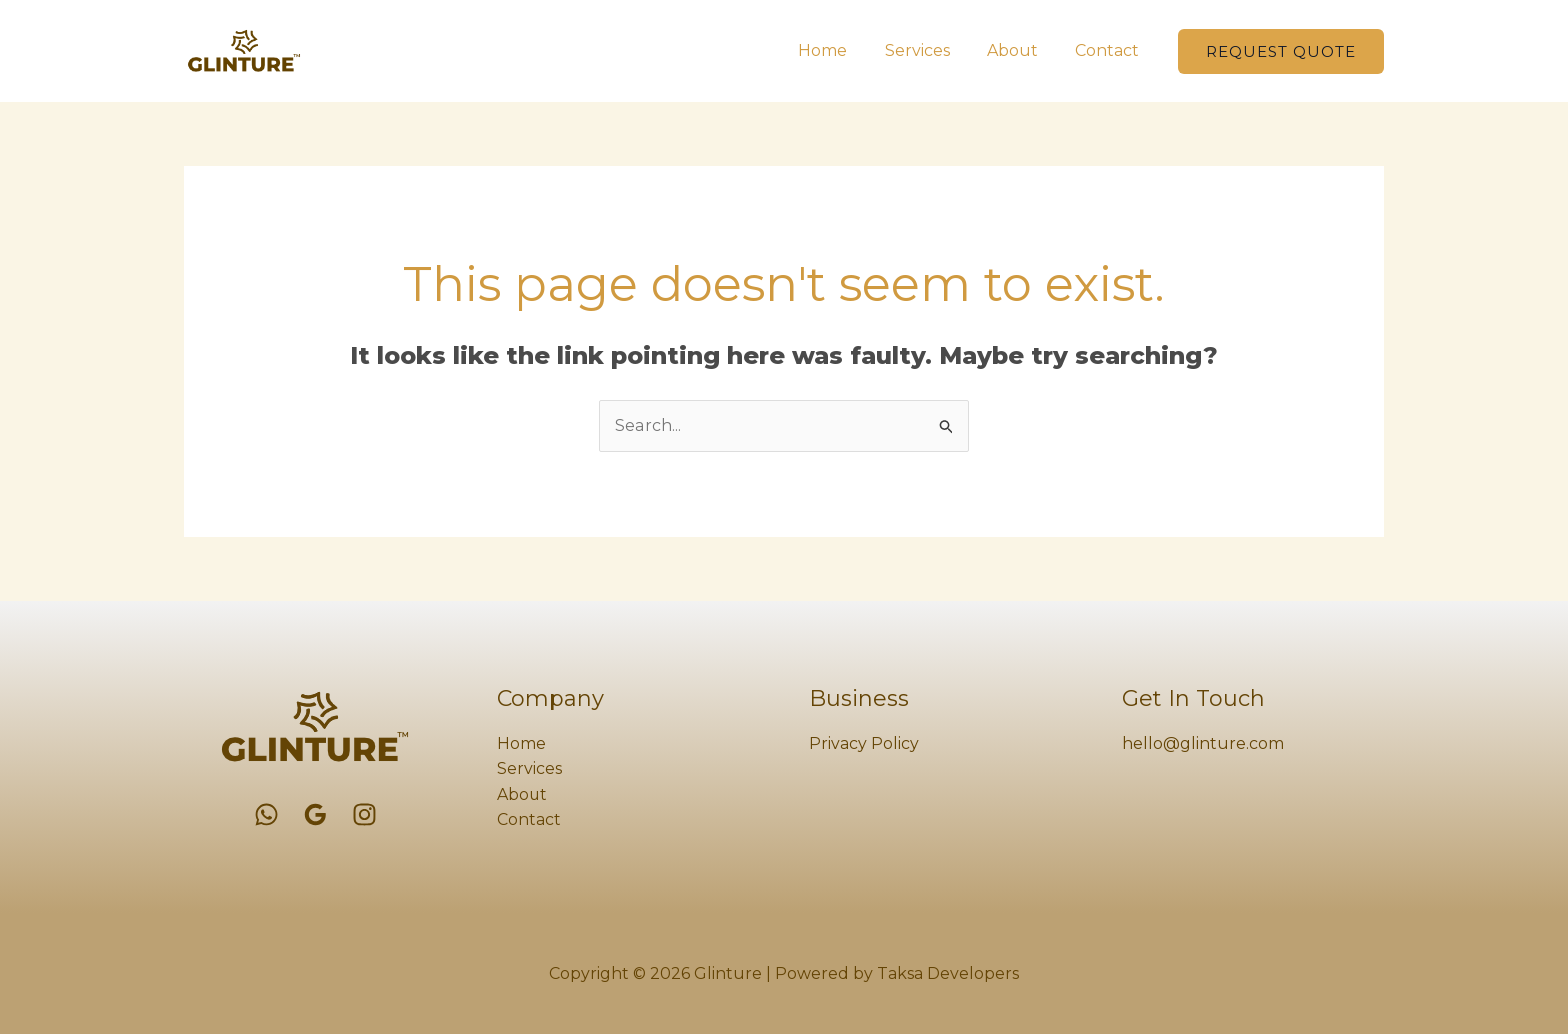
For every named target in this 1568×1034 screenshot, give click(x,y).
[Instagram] (364, 814)
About (1020, 50)
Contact (1110, 50)
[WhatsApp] (266, 814)
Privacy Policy (864, 743)
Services (930, 50)
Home (841, 50)
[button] (1281, 51)
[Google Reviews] (315, 814)
